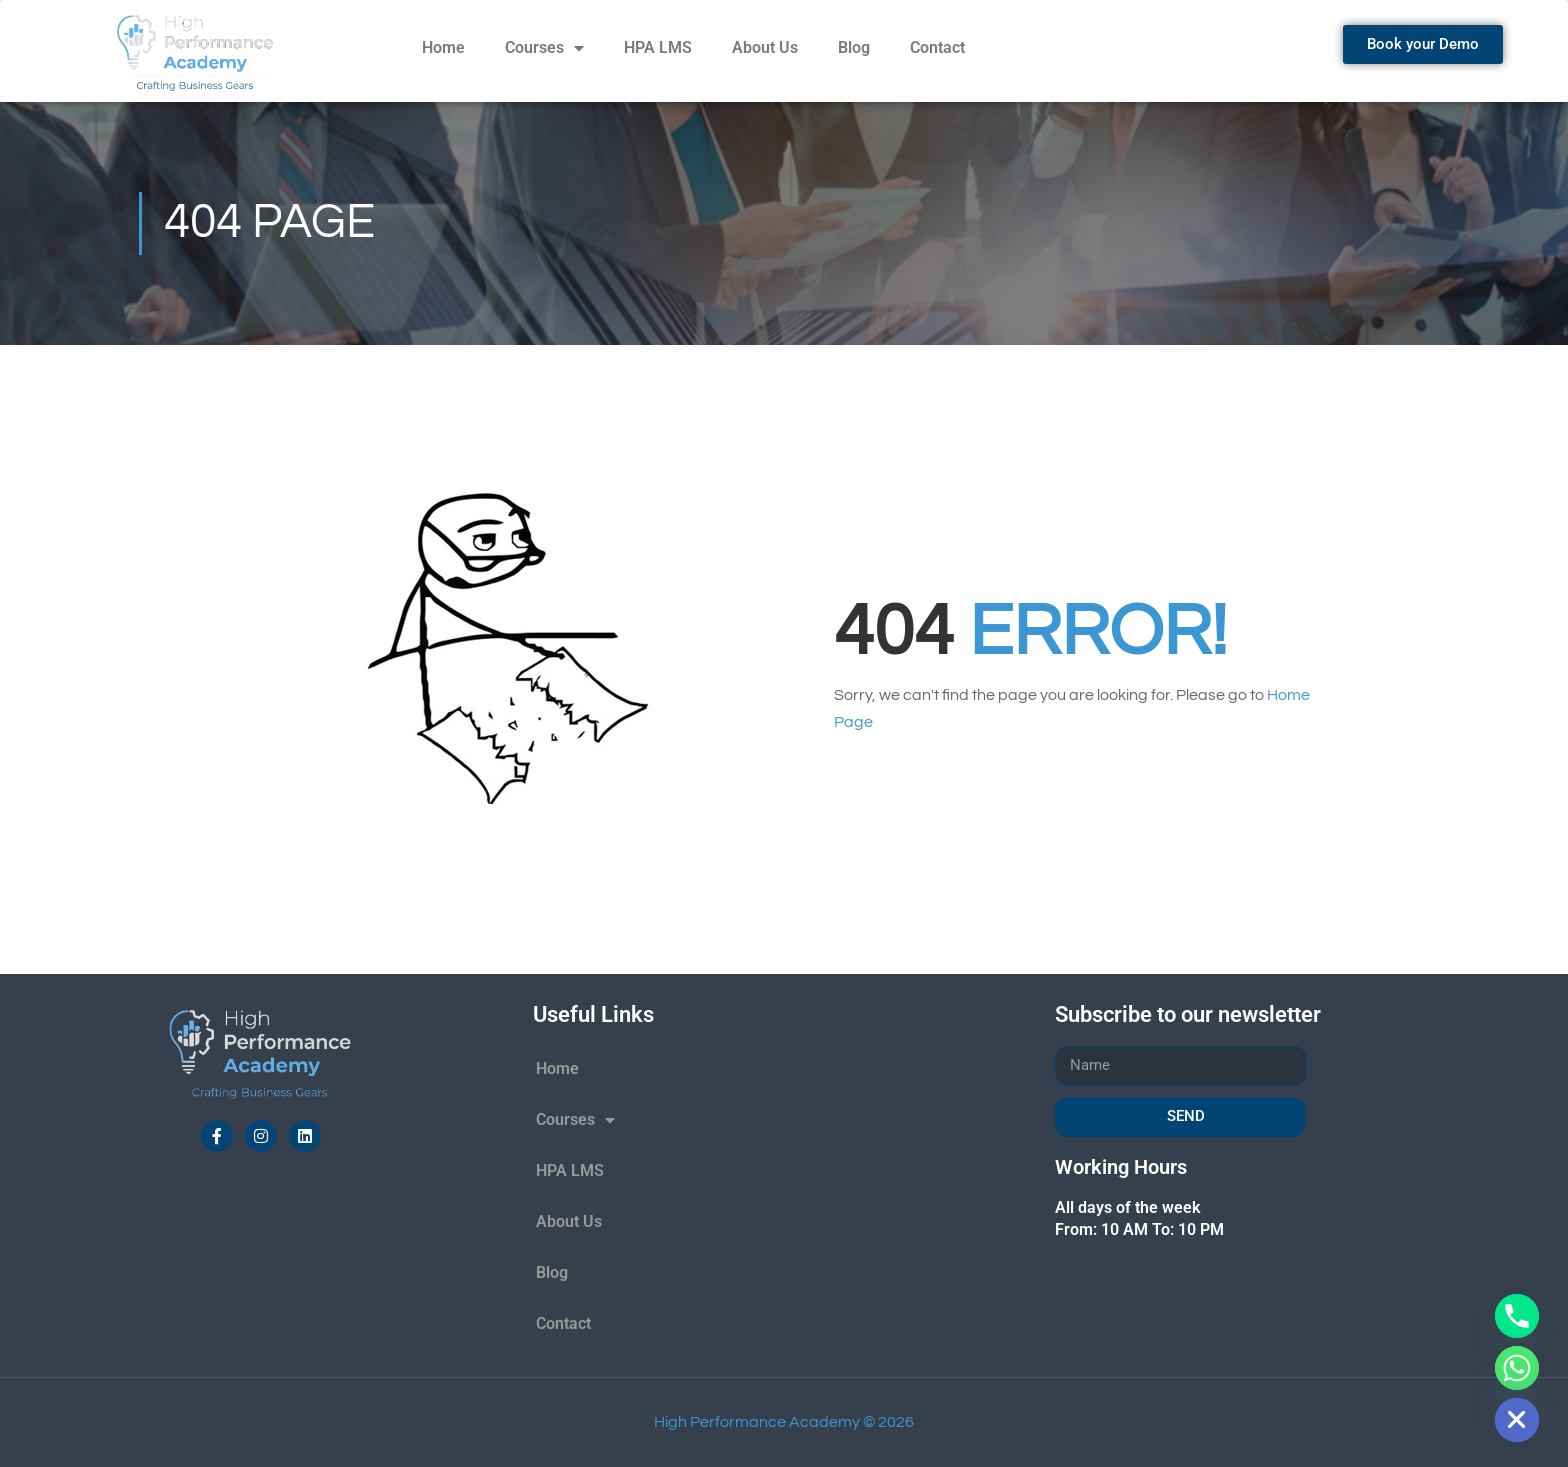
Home (443, 47)
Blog (854, 47)
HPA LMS (658, 47)
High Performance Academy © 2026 (784, 1422)
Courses (544, 48)
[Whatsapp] (1517, 1368)
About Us (765, 47)
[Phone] (1517, 1316)
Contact (937, 47)
